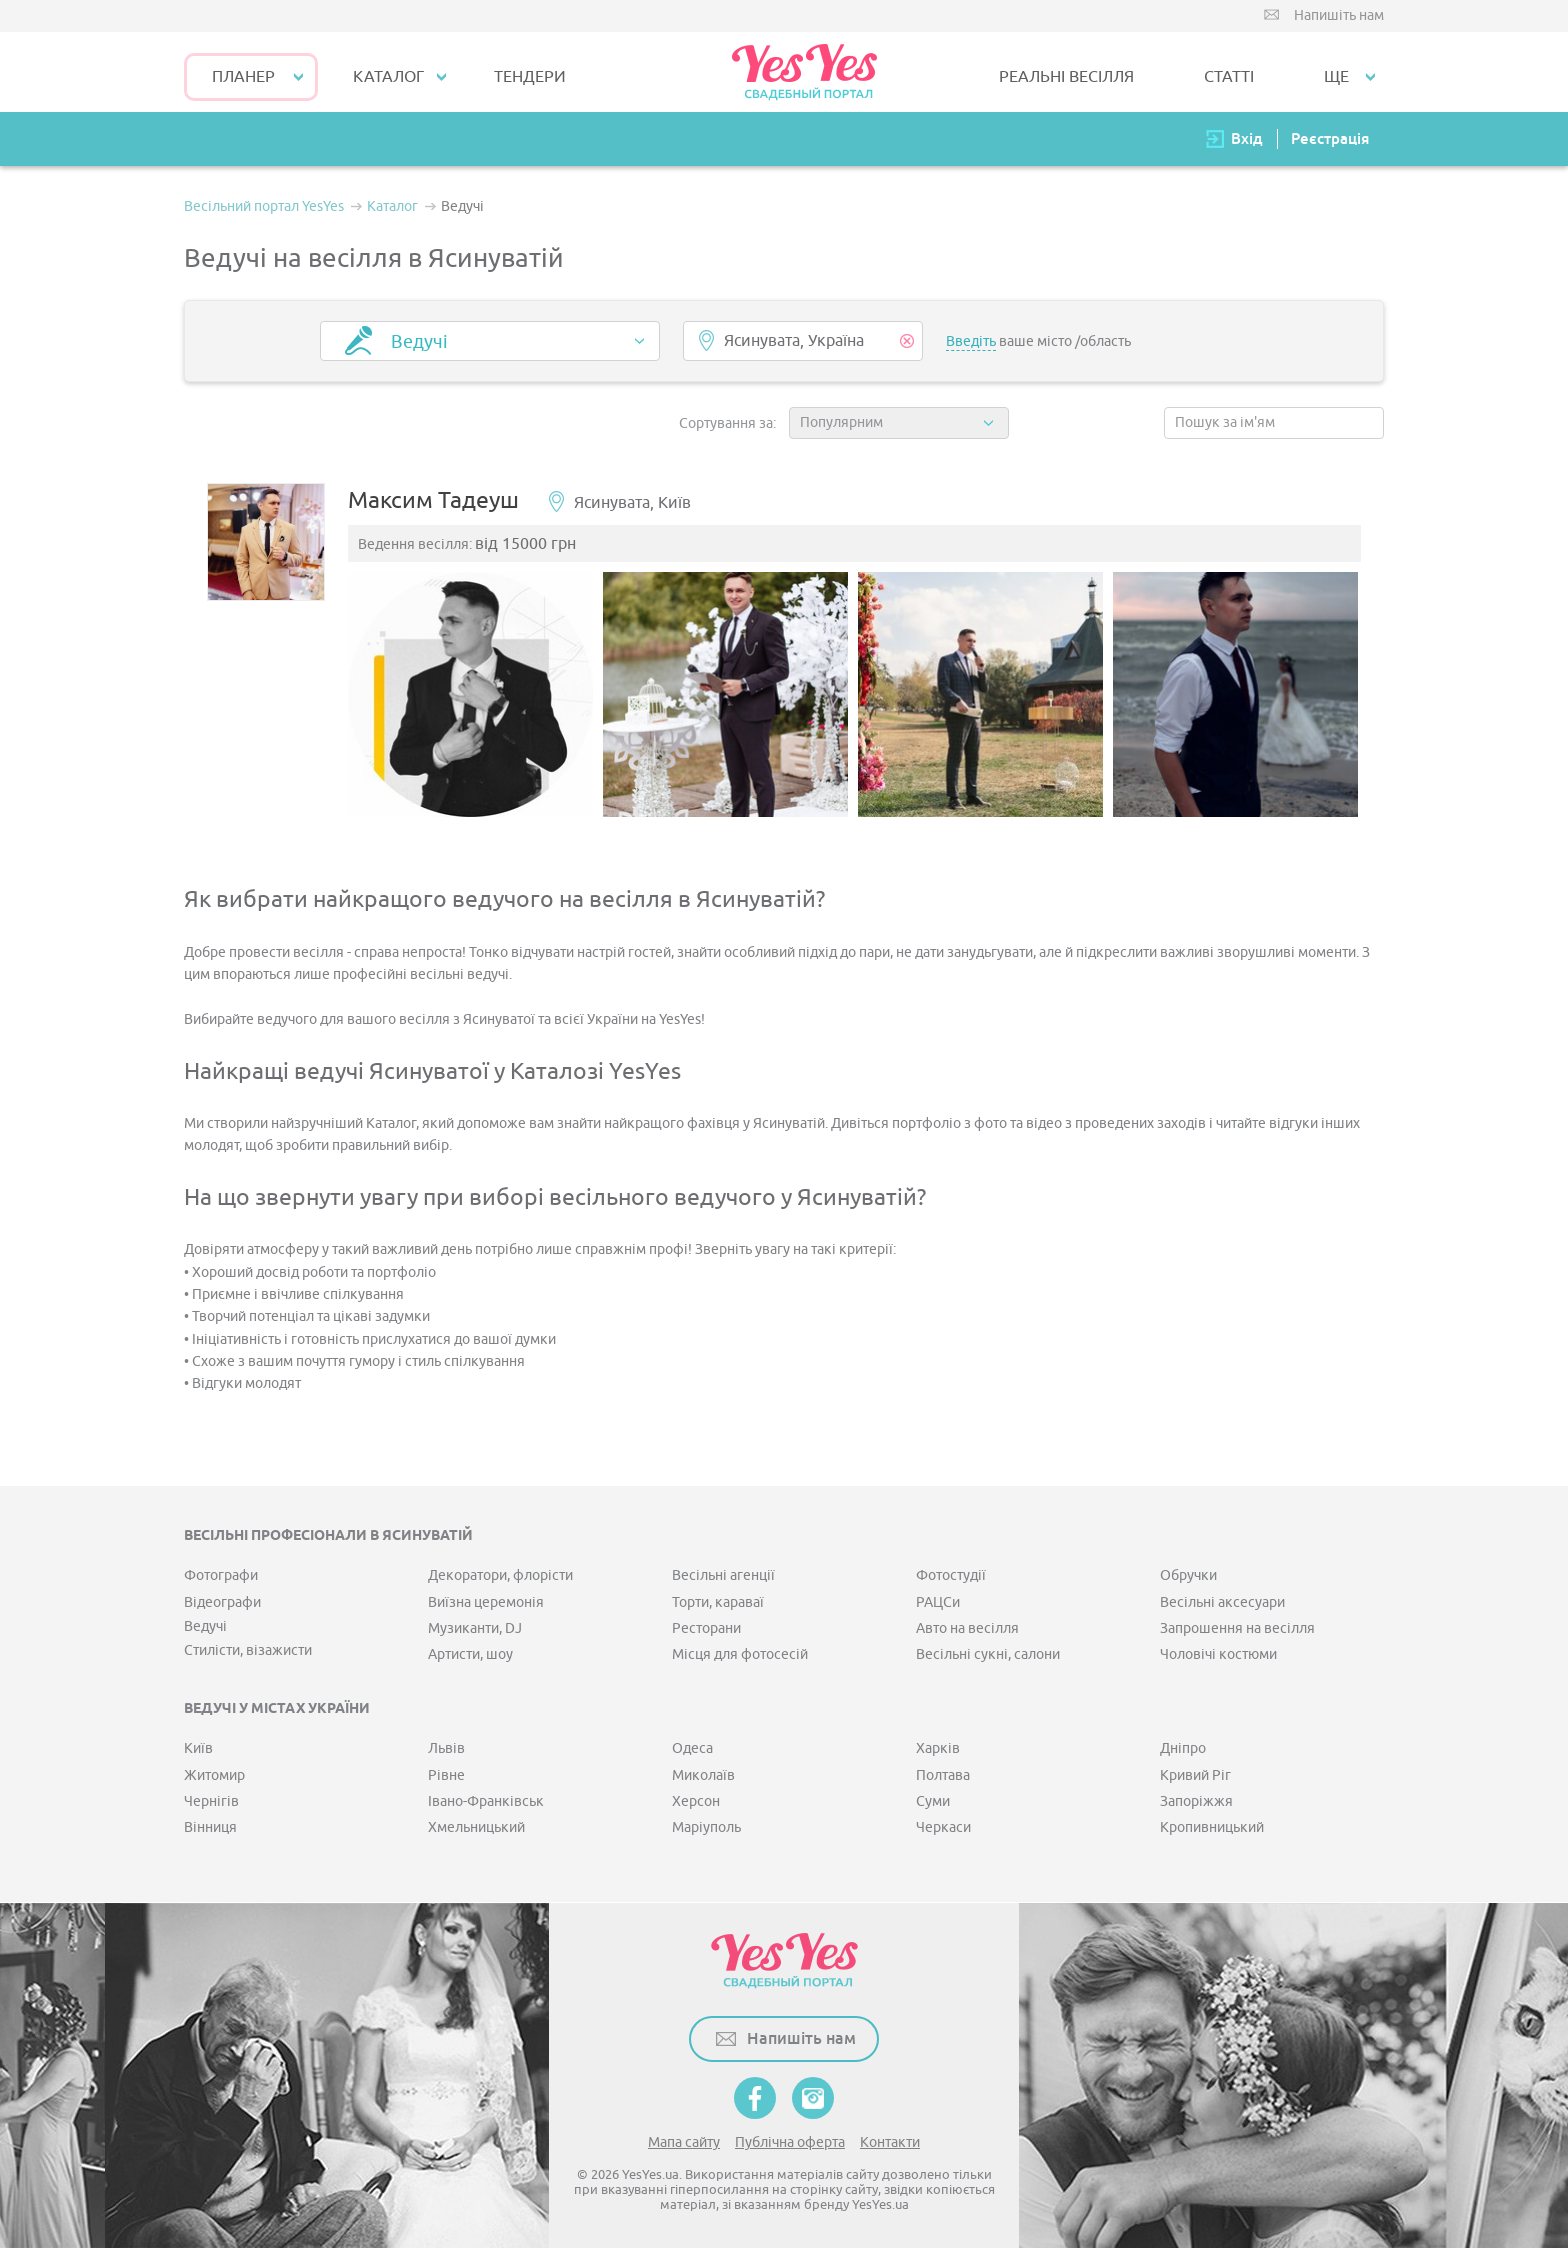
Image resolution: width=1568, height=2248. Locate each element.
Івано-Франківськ (486, 1802)
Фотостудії (951, 1576)
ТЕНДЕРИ (530, 77)
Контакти (890, 2142)
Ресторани (706, 1629)
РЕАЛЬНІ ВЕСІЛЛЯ (1066, 77)
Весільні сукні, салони (988, 1655)
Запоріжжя (1196, 1802)
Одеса (692, 1749)
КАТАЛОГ (388, 77)
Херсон (696, 1802)
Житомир (214, 1775)
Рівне (446, 1775)
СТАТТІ (1229, 77)
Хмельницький (476, 1828)
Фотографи (221, 1576)
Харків (938, 1749)
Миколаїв (703, 1775)
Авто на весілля (967, 1629)
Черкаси (943, 1828)
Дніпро (1183, 1749)
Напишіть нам (1339, 15)
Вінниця (210, 1828)
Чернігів (211, 1802)
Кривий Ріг (1195, 1775)
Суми (933, 1802)
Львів (446, 1749)
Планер (243, 77)
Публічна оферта (790, 2142)
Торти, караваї (718, 1602)
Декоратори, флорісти (500, 1576)
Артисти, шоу (470, 1655)
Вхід (1247, 138)
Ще (1336, 77)
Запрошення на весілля (1237, 1629)
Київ (198, 1749)
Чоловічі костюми (1218, 1655)
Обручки (1188, 1576)
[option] (472, 695)
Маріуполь (706, 1828)
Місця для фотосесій (740, 1655)
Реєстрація (1330, 138)
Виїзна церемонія (486, 1602)
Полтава (943, 1775)
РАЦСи (938, 1602)
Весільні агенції (723, 1576)
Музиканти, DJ (475, 1629)
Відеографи (222, 1602)
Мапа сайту (684, 2142)
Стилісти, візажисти (248, 1651)
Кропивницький (1212, 1828)
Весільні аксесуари (1222, 1602)
